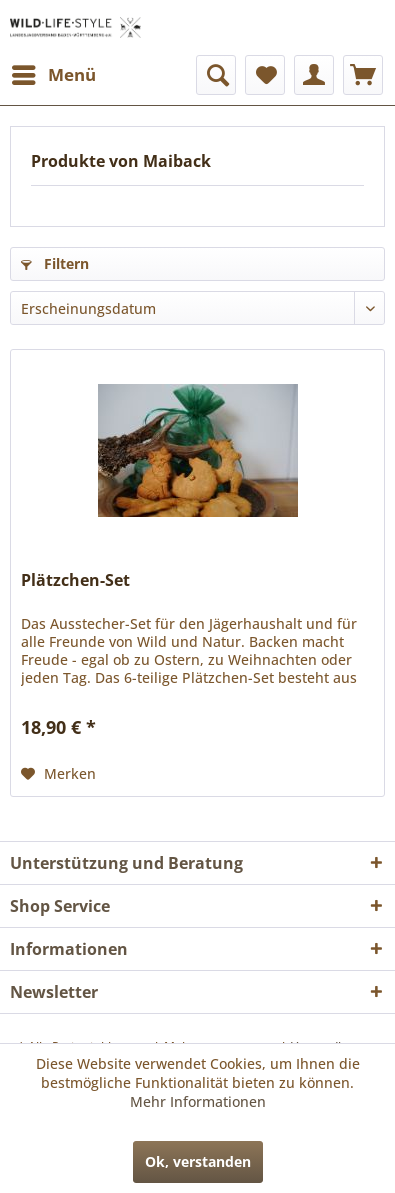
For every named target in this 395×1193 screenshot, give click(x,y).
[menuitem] (53, 75)
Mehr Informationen (198, 1101)
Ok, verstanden (198, 1161)
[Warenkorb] (363, 75)
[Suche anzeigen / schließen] (216, 75)
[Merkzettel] (265, 75)
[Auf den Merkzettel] (58, 774)
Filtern (55, 263)
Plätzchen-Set (75, 580)
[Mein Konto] (314, 75)
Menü (54, 72)
